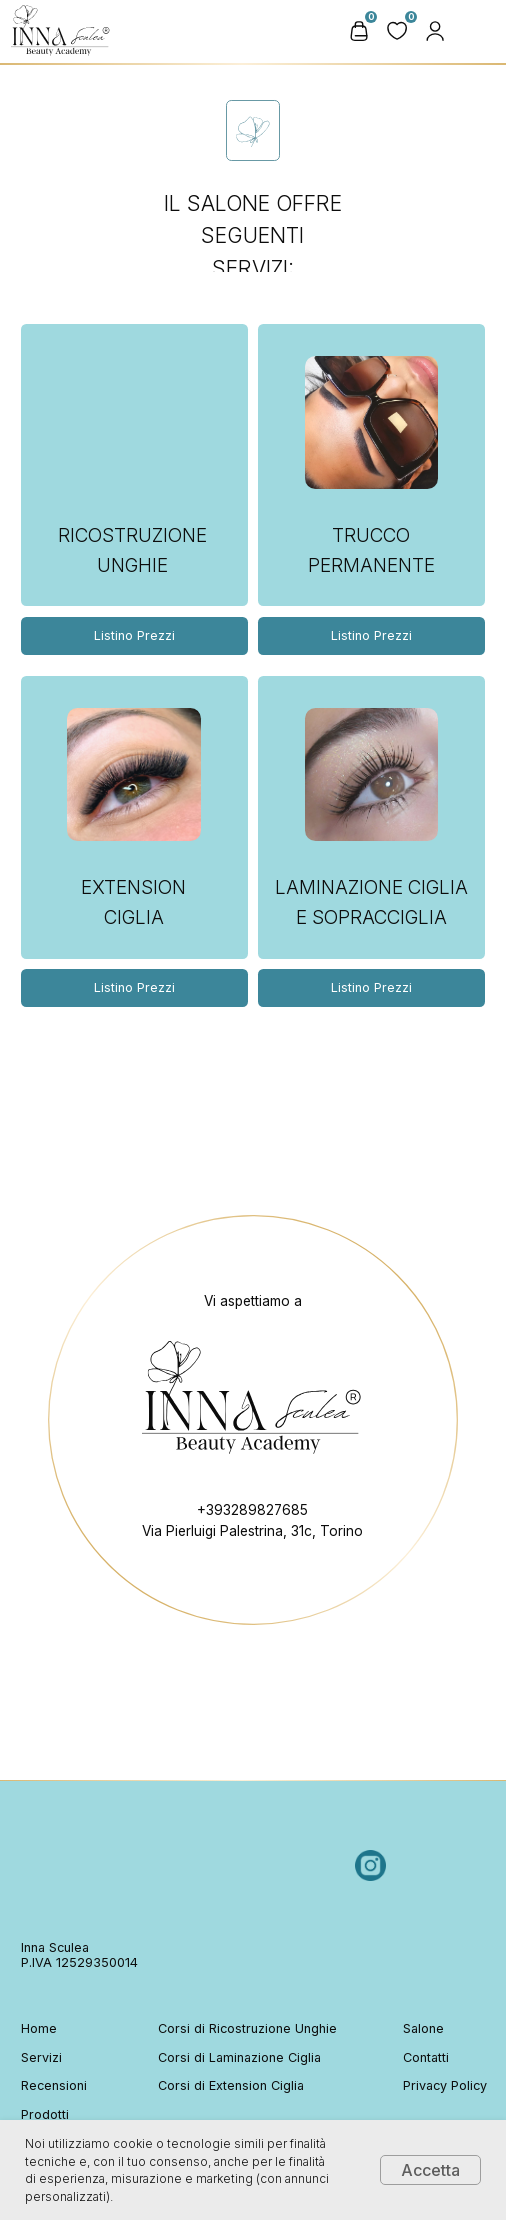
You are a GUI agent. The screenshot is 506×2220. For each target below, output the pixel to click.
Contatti (426, 2057)
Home (39, 2028)
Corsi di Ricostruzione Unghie (247, 2028)
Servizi (41, 2057)
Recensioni (54, 2085)
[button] (435, 31)
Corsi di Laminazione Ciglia (239, 2057)
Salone (423, 2028)
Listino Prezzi (371, 635)
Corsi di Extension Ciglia (231, 2085)
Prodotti (45, 2114)
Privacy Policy (445, 2085)
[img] (482, 31)
